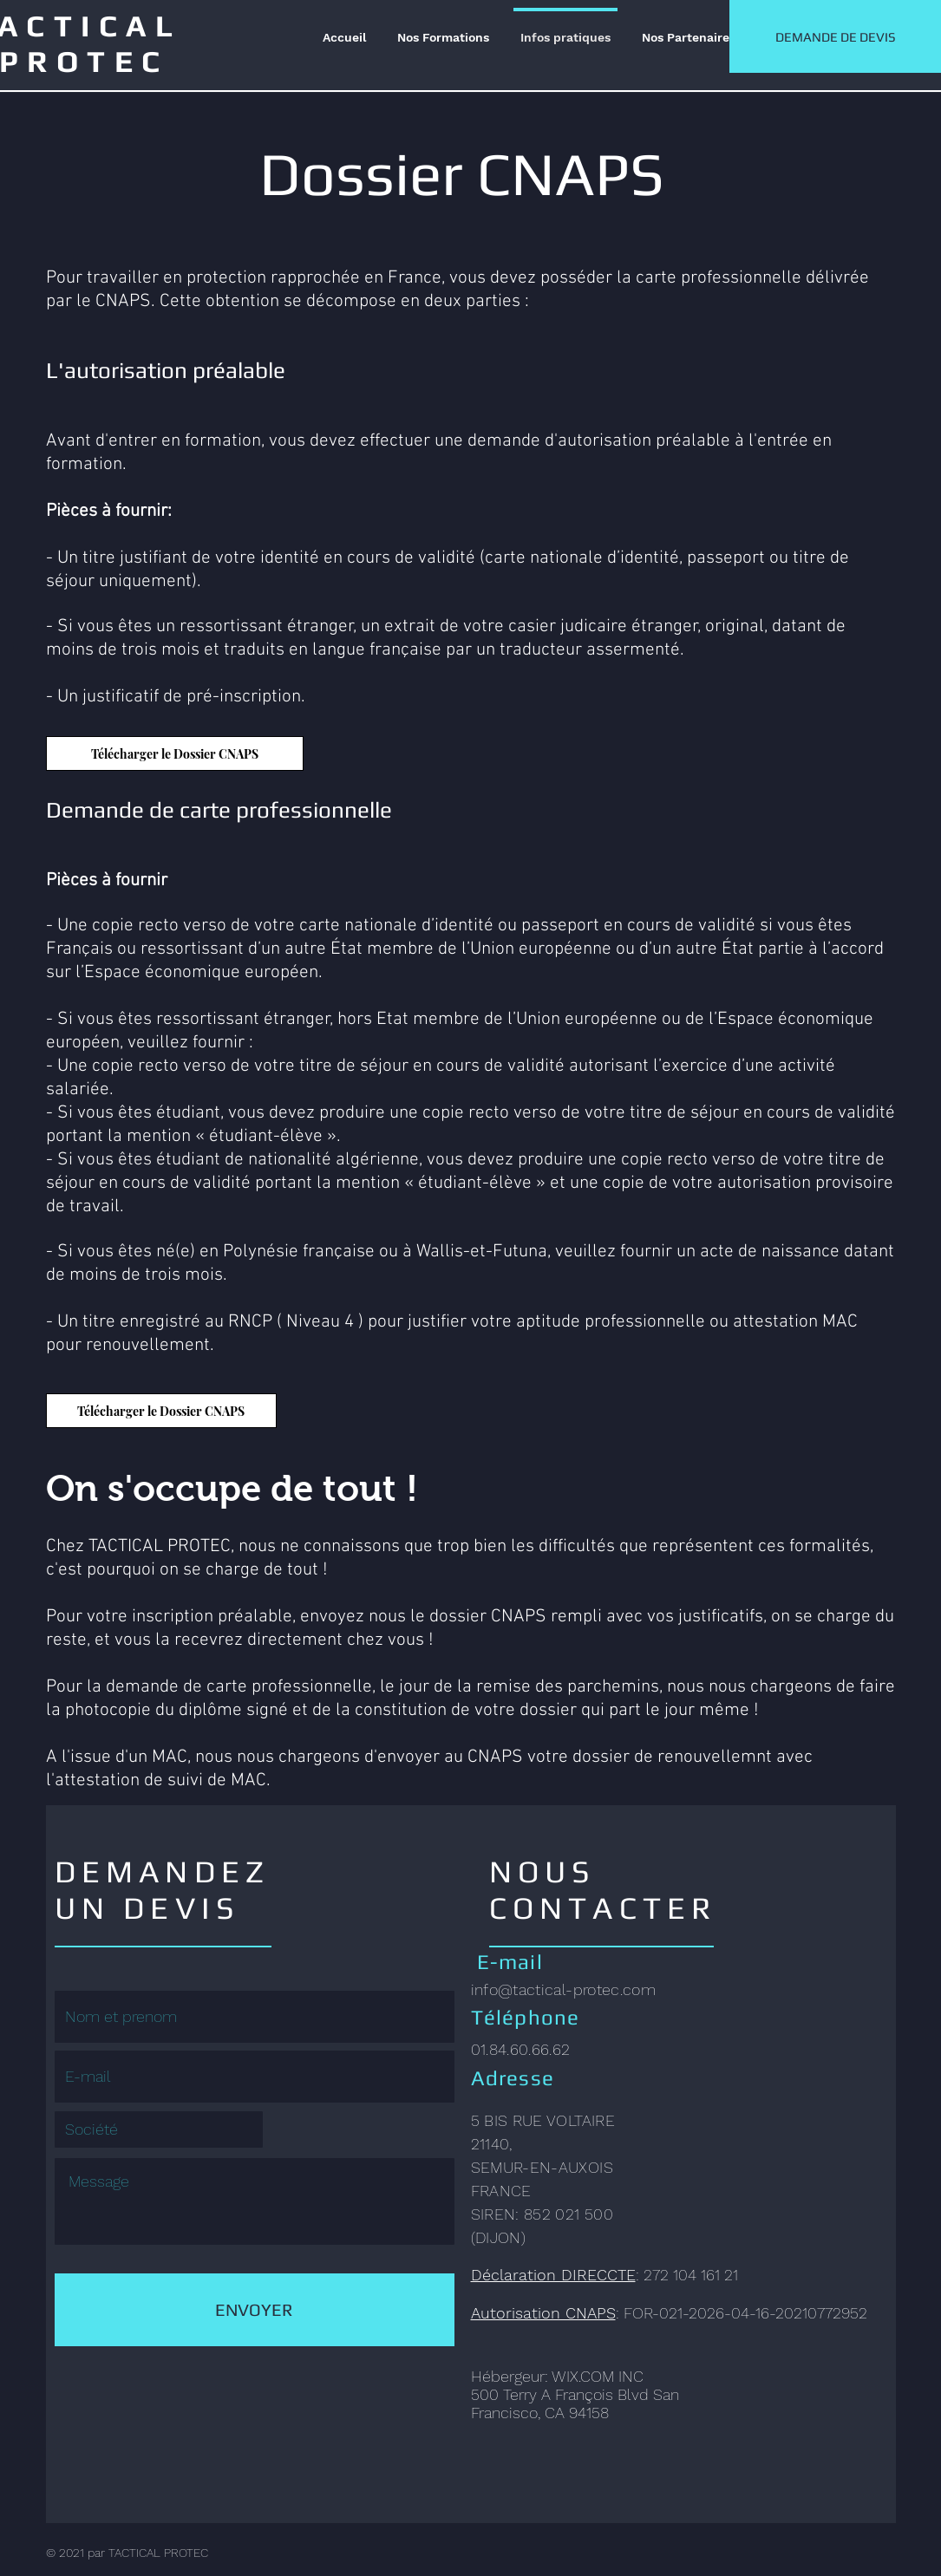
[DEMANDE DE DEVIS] (835, 36)
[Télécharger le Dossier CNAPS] (175, 753)
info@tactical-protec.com (564, 1989)
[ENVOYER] (254, 2309)
